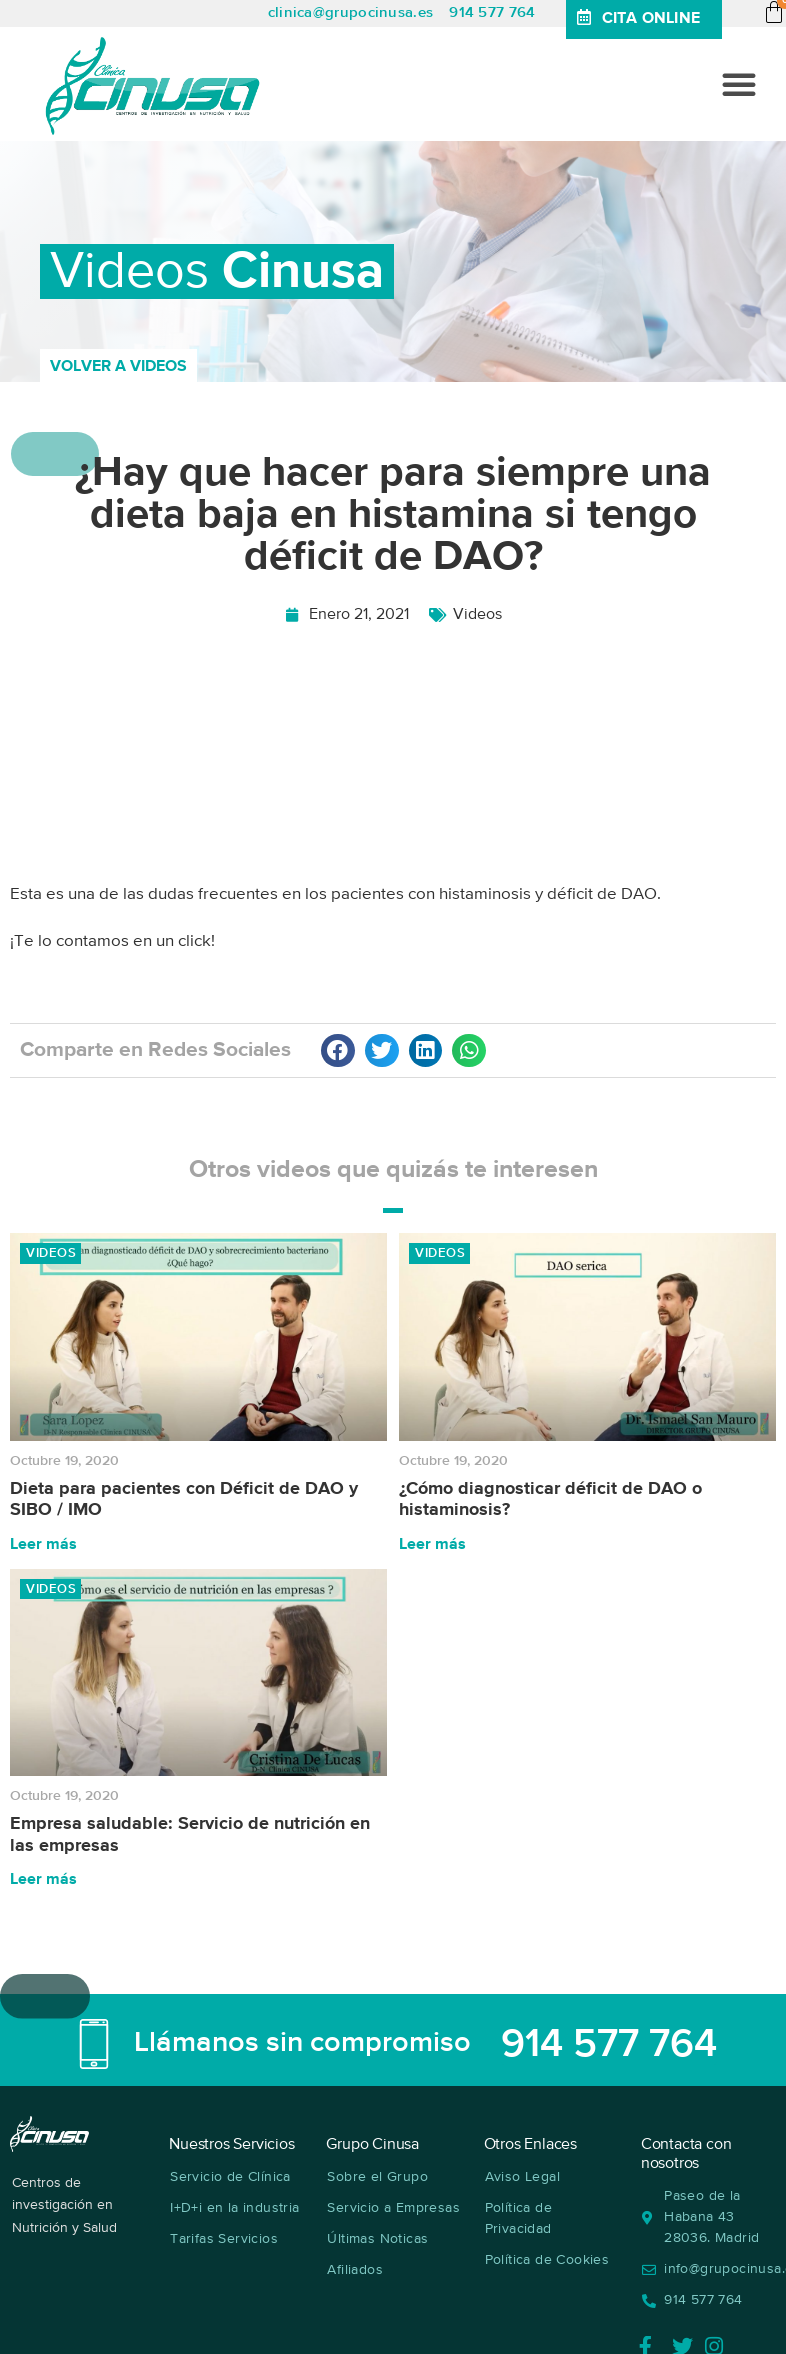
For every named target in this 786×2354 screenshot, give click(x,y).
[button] (739, 84)
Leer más (43, 1545)
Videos (477, 615)
